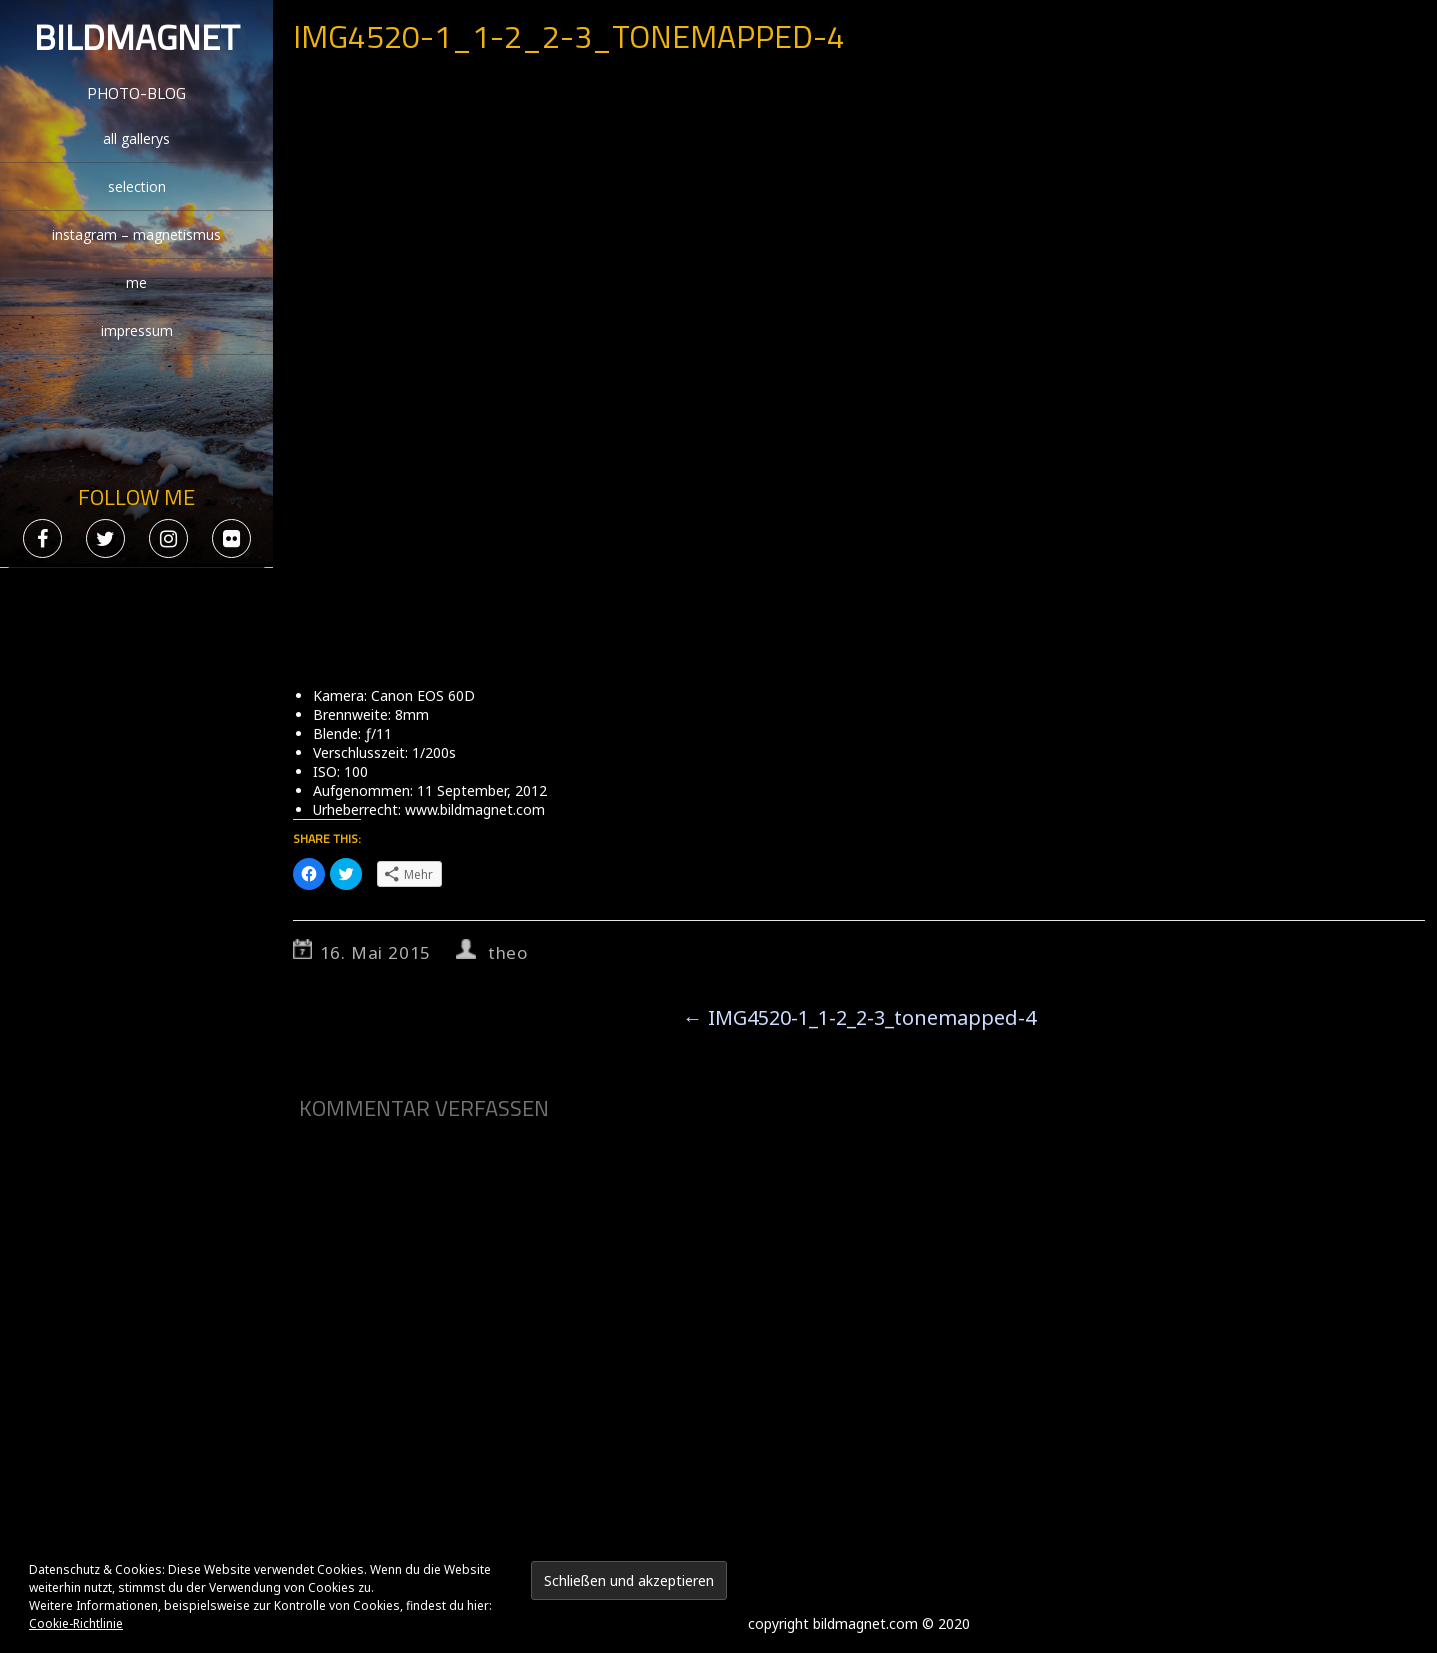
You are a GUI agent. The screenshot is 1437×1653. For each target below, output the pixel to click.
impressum (137, 330)
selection (137, 186)
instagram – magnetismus (136, 234)
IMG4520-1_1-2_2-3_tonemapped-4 (859, 1017)
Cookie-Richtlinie (76, 1623)
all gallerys (136, 138)
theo (508, 952)
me (136, 282)
